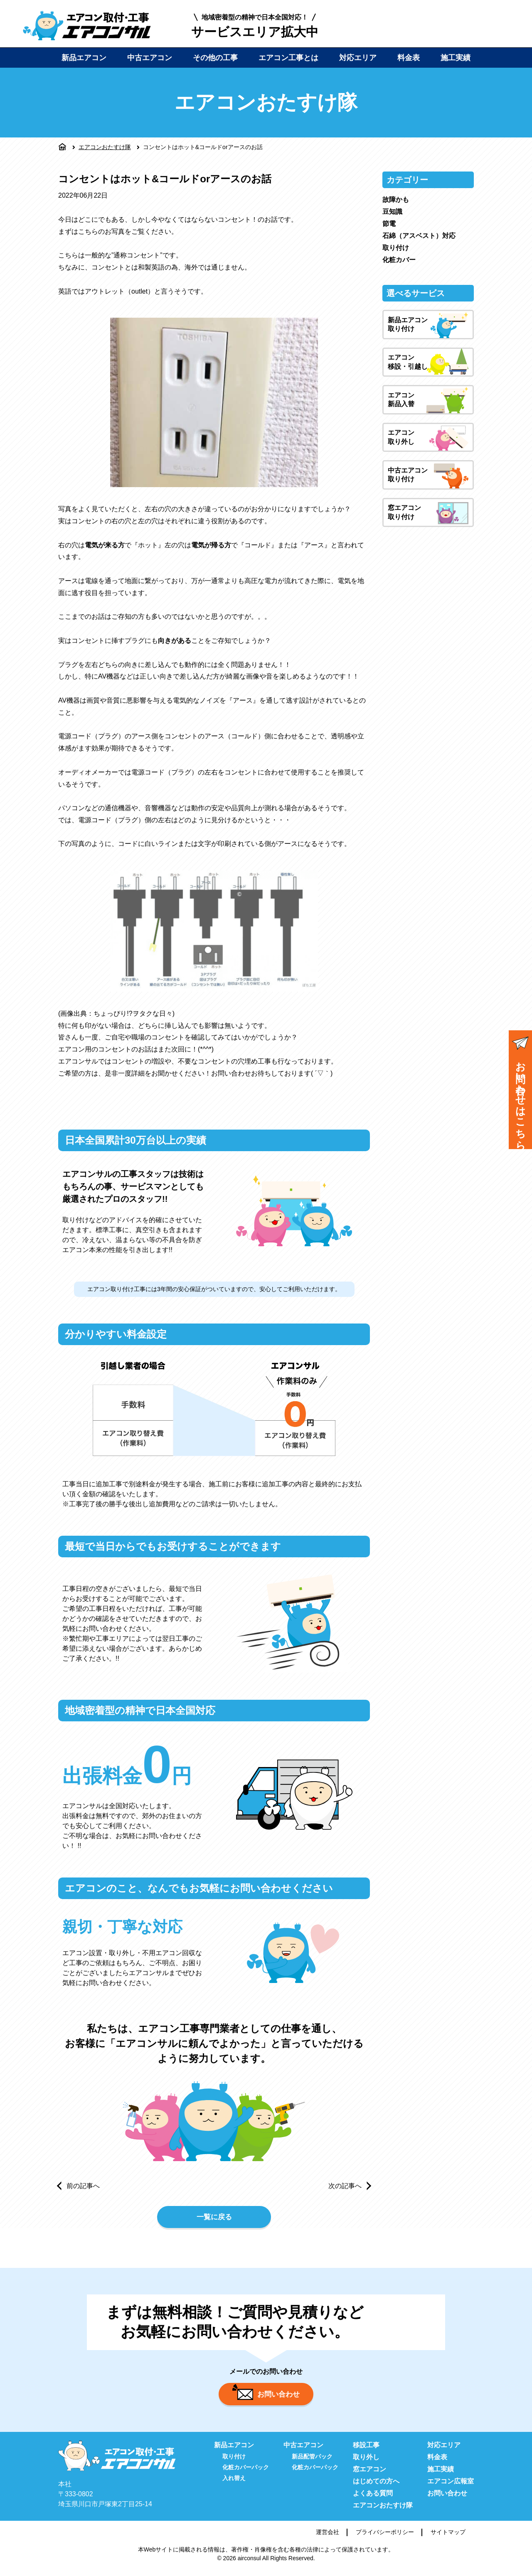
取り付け (395, 247)
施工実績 (455, 58)
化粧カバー (399, 259)
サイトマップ (448, 2537)
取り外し (366, 2462)
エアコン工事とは (288, 58)
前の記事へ (83, 2185)
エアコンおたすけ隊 (105, 147)
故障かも (395, 199)
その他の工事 (215, 58)
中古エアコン (149, 58)
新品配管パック (312, 2461)
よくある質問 (373, 2498)
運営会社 (327, 2537)
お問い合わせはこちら (520, 1091)
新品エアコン (84, 58)
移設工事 (366, 2449)
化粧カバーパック (245, 2472)
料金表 (408, 58)
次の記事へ (345, 2185)
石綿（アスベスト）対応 (419, 235)
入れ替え (234, 2483)
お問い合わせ (266, 2397)
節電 (389, 223)
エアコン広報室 (450, 2486)
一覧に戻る (214, 2218)
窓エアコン (369, 2474)
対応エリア (358, 58)
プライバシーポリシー (385, 2537)
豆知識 (392, 211)
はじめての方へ (376, 2486)
